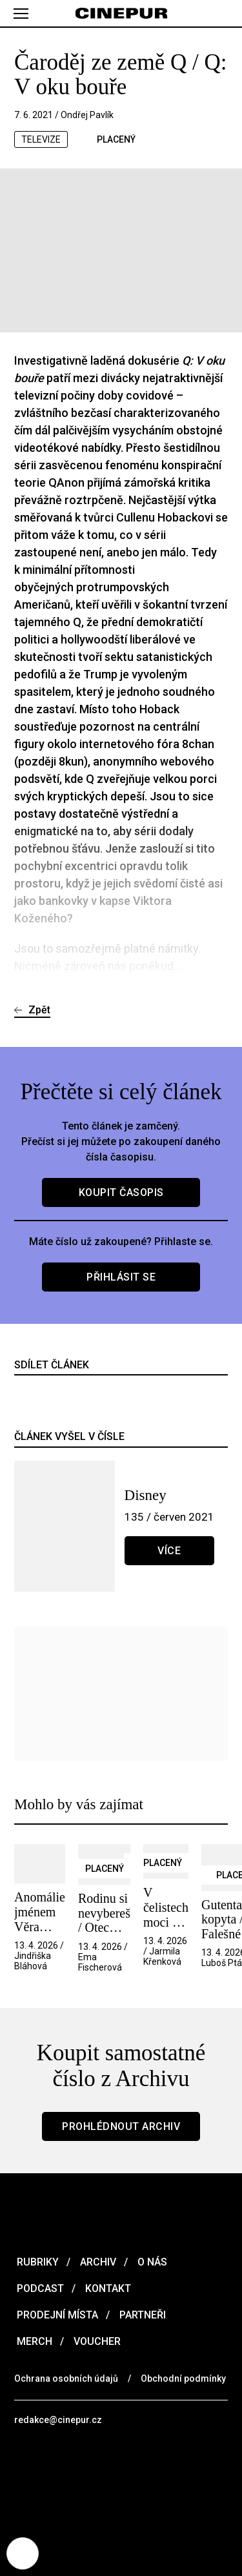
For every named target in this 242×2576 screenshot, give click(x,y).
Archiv (96, 2262)
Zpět (39, 1010)
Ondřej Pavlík (87, 115)
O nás (151, 2262)
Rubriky (36, 2262)
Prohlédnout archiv (121, 2126)
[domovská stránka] (121, 13)
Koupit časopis (121, 1192)
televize (41, 139)
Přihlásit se (121, 1277)
